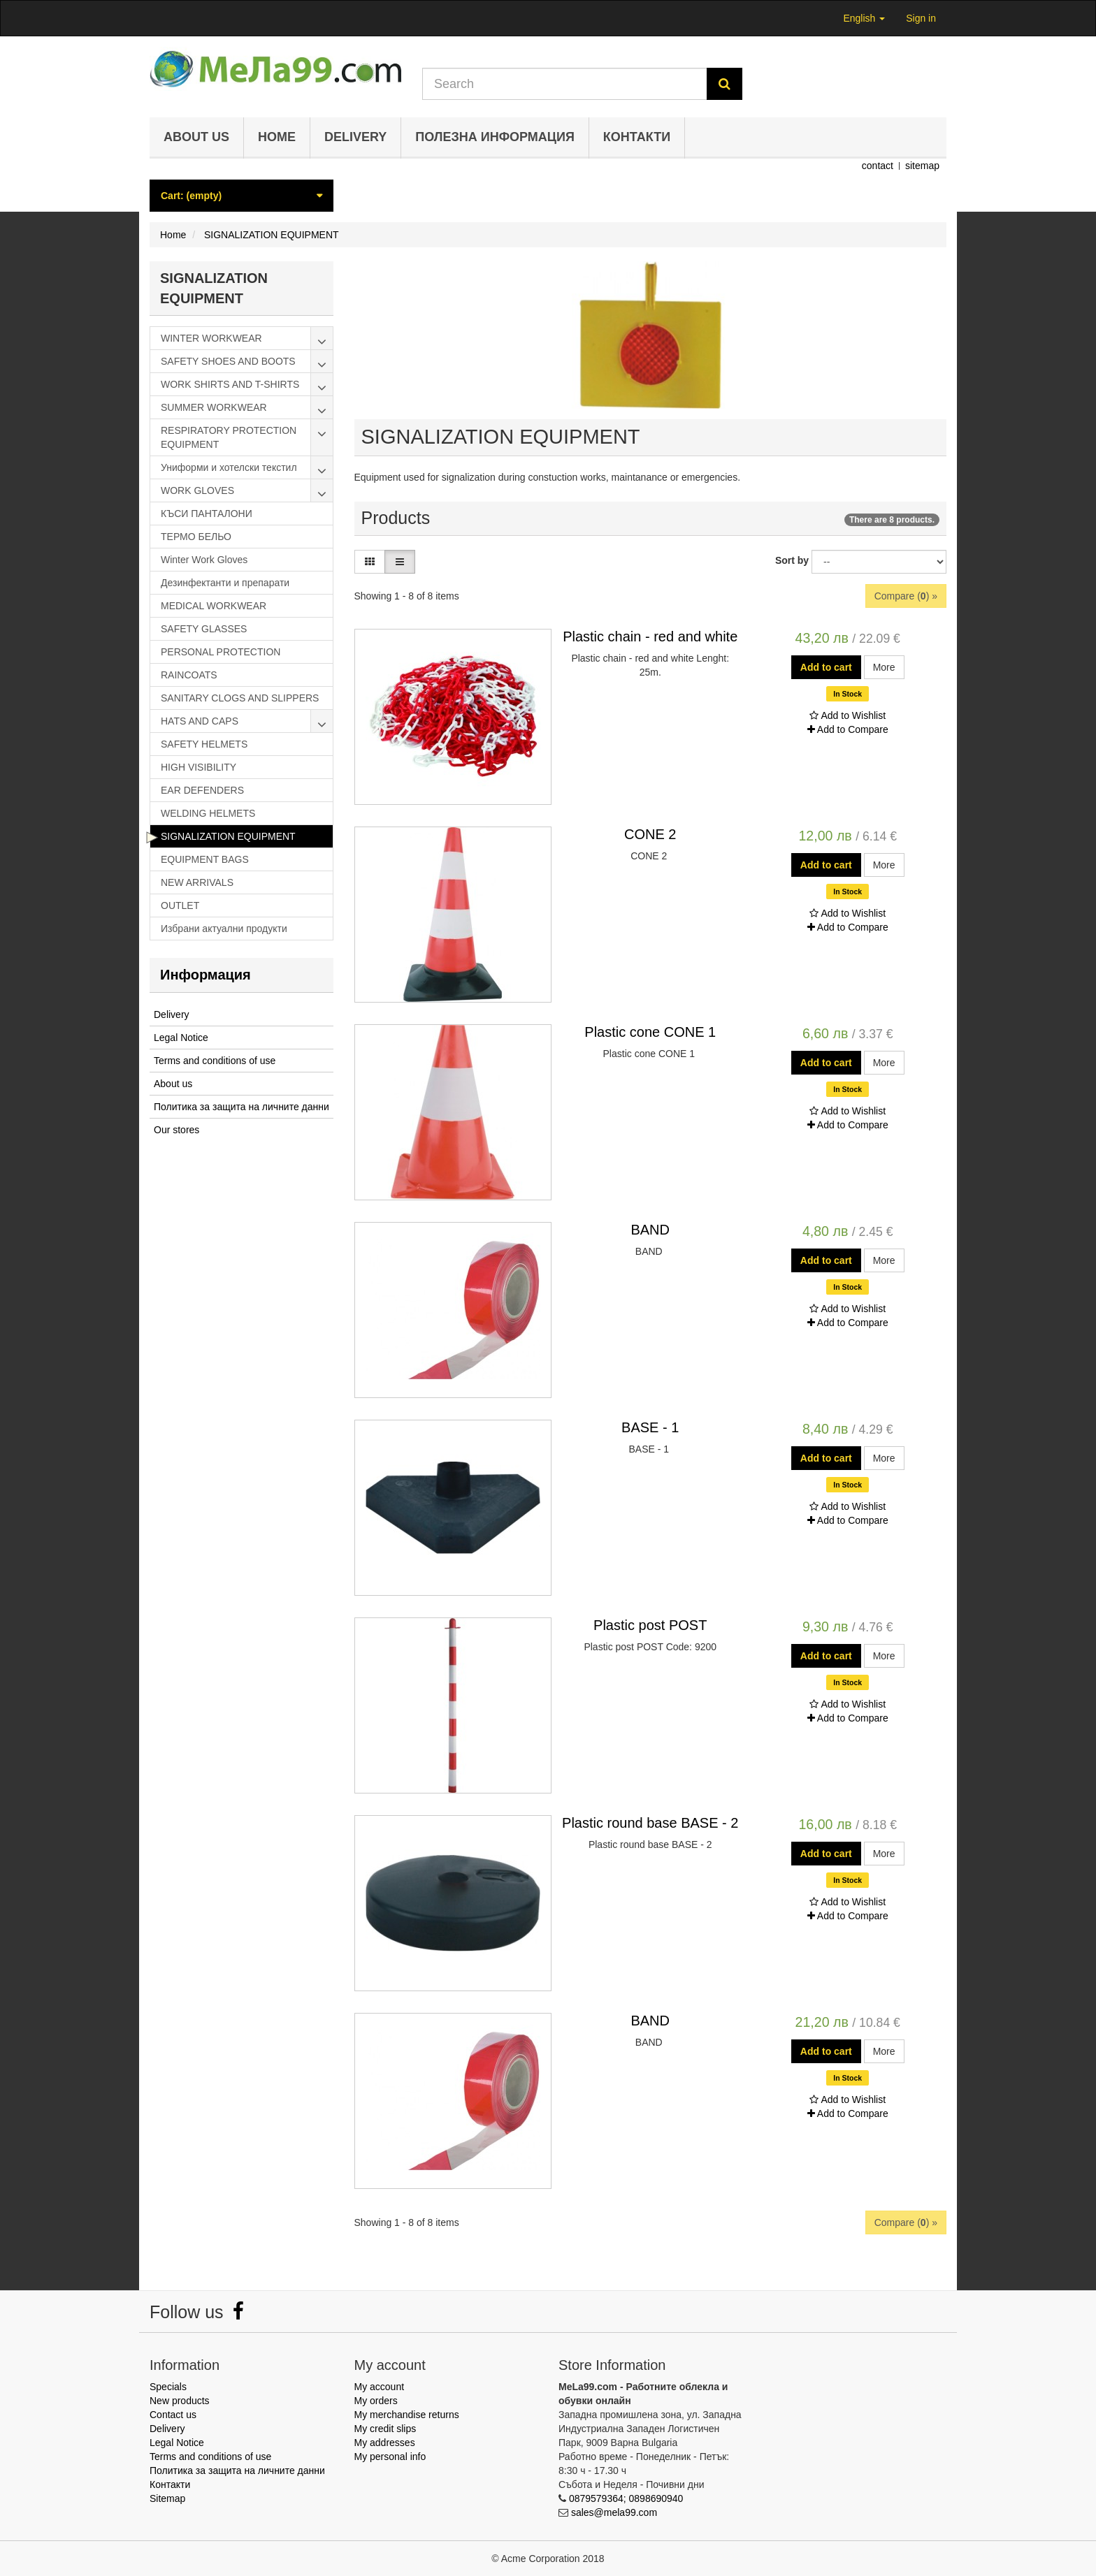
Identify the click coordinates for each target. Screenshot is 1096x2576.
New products (180, 2400)
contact (877, 165)
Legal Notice (181, 1037)
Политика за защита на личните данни (241, 1106)
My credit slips (385, 2428)
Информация (205, 974)
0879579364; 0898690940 (626, 2498)
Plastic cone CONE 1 (650, 1032)
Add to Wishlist (847, 715)
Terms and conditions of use (214, 1060)
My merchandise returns (406, 2414)
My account (379, 2386)
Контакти (636, 137)
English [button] (864, 18)
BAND (650, 1229)
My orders (376, 2400)
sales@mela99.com (614, 2512)
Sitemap (167, 2498)
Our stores (176, 1129)
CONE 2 (650, 834)
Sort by (792, 560)
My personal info (390, 2456)
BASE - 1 (650, 1427)
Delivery (355, 137)
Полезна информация (495, 137)
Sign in (921, 18)
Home (277, 137)
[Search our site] (564, 84)
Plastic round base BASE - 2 (650, 1823)
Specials (168, 2386)
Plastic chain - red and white (650, 636)
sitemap (922, 165)
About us (196, 137)
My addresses (384, 2442)
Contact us (173, 2414)
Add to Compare (847, 729)
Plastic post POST (650, 1625)
